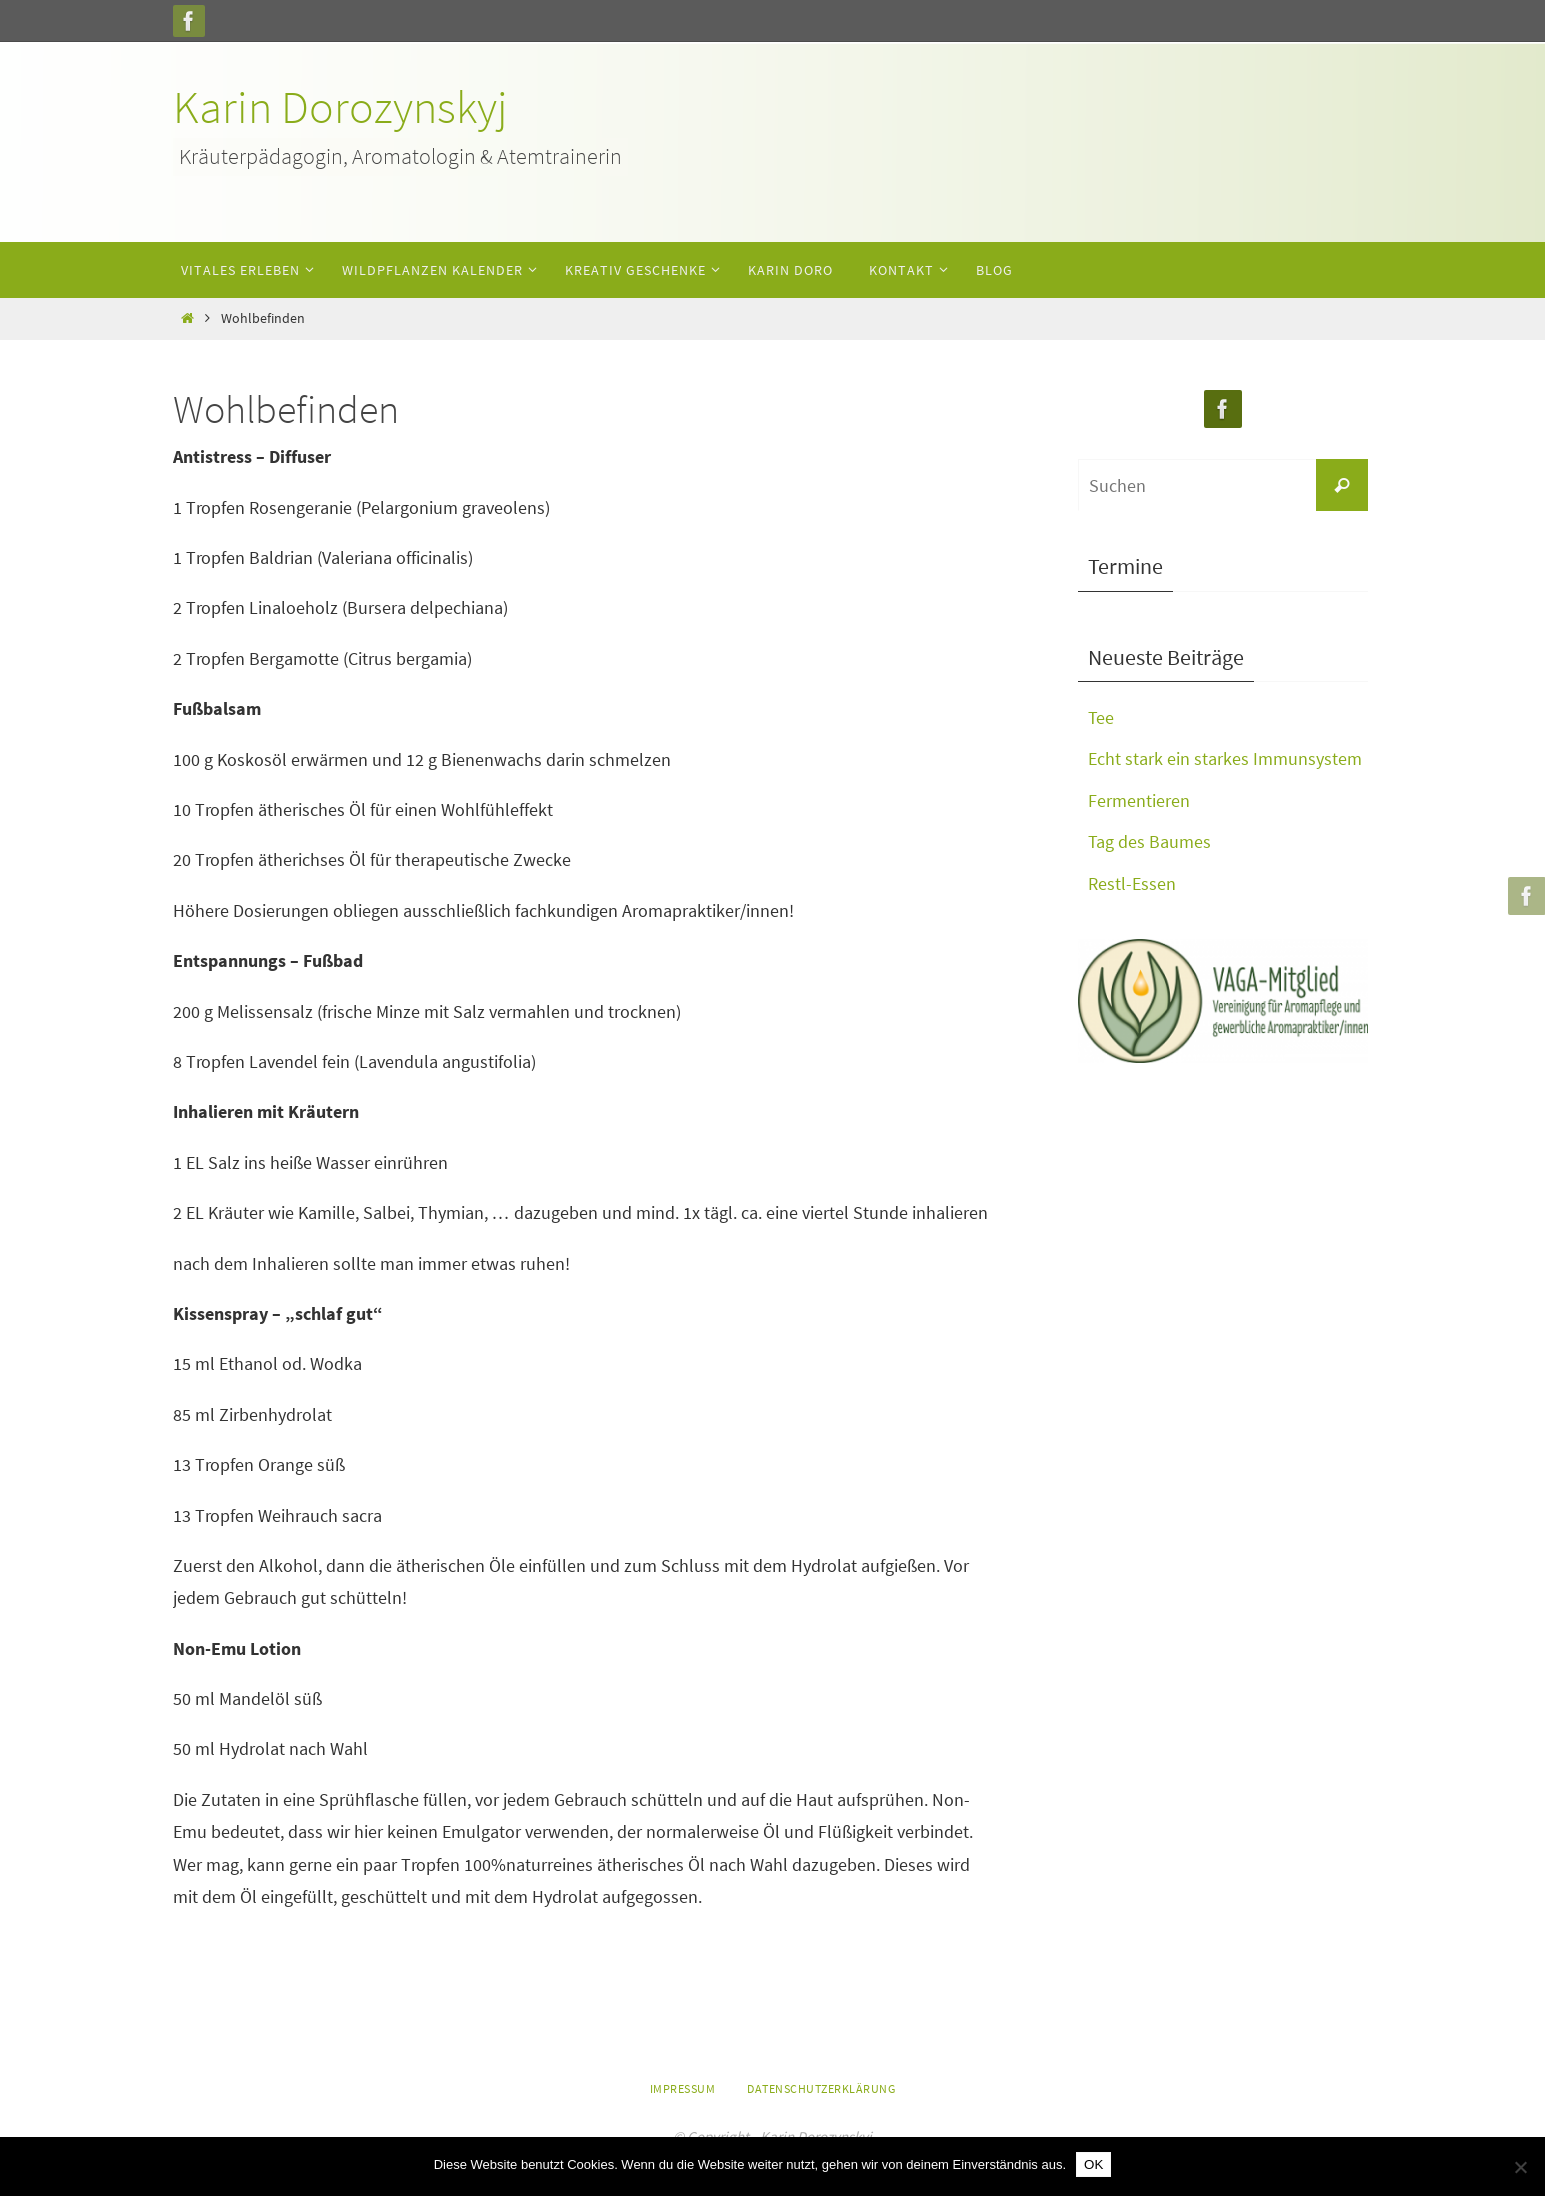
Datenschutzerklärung (821, 2088)
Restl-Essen (1132, 883)
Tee (1101, 717)
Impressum (683, 2088)
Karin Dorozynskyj (340, 107)
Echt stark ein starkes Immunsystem (1225, 758)
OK (1093, 2164)
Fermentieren (1139, 800)
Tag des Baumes (1149, 841)
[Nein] (1520, 2167)
